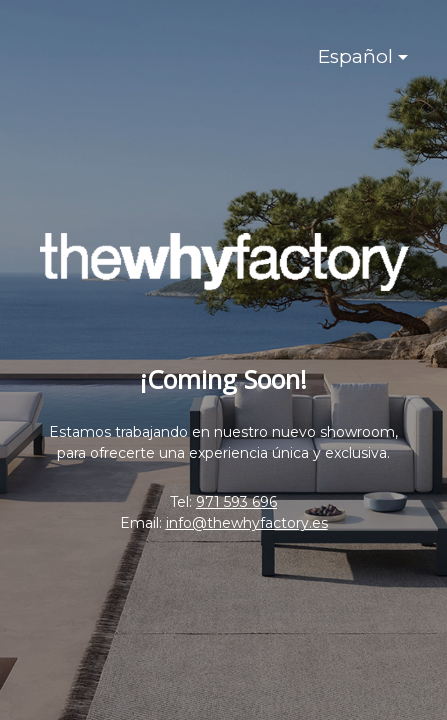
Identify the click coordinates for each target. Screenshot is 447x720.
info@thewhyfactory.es (247, 523)
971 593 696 (236, 502)
